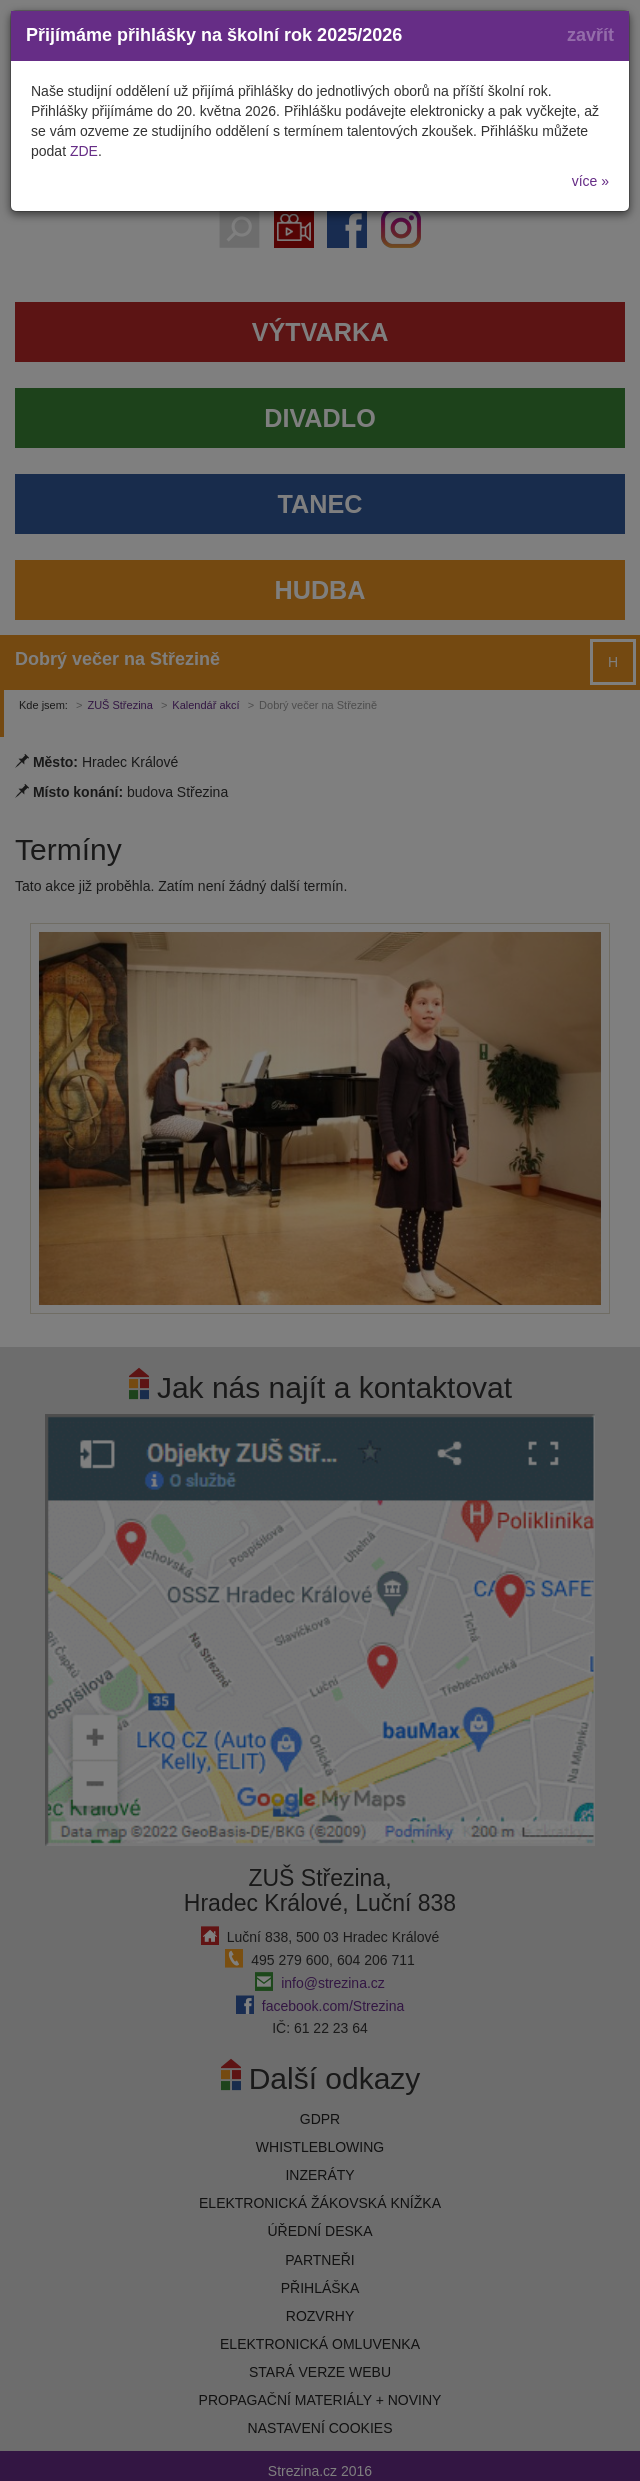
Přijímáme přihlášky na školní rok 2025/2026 (214, 35)
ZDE (84, 151)
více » (590, 181)
